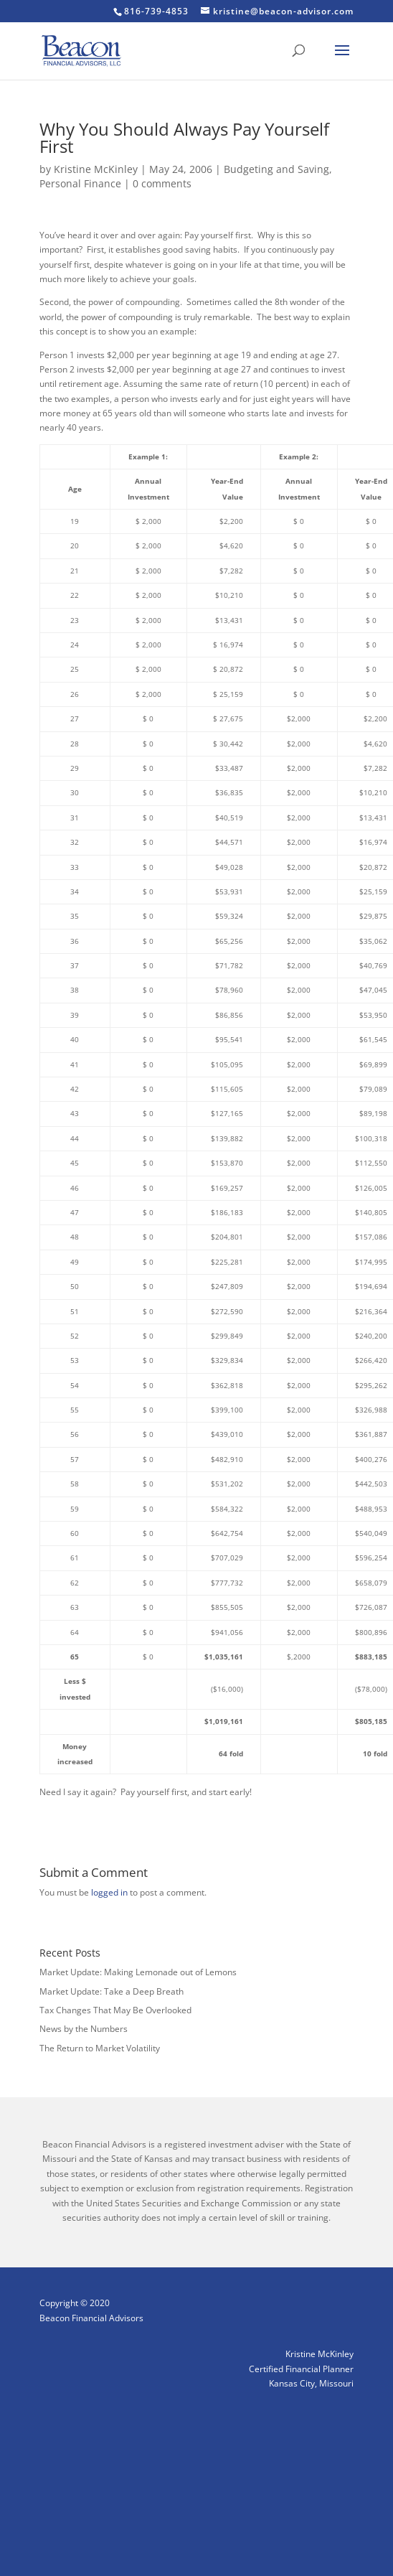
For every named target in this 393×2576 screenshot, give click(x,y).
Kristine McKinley (96, 169)
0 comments (162, 183)
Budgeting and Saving (276, 169)
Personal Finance (80, 183)
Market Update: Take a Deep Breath (111, 1991)
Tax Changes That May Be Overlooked (115, 2010)
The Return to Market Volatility (99, 2048)
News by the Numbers (83, 2029)
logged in (109, 1892)
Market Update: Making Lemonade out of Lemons (138, 1972)
